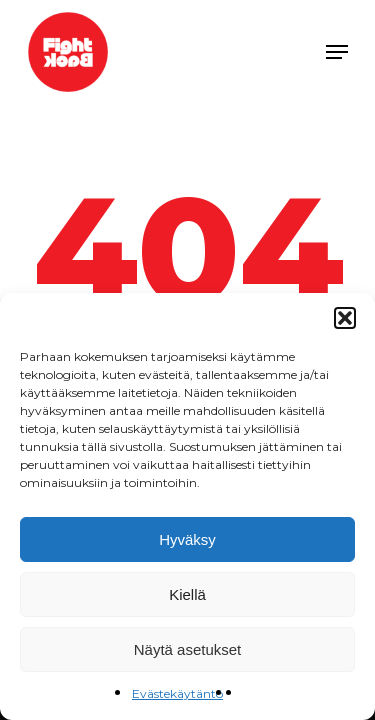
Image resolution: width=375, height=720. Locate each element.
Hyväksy (187, 539)
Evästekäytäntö (177, 693)
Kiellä (187, 594)
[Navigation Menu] (337, 52)
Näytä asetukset (188, 649)
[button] (345, 318)
